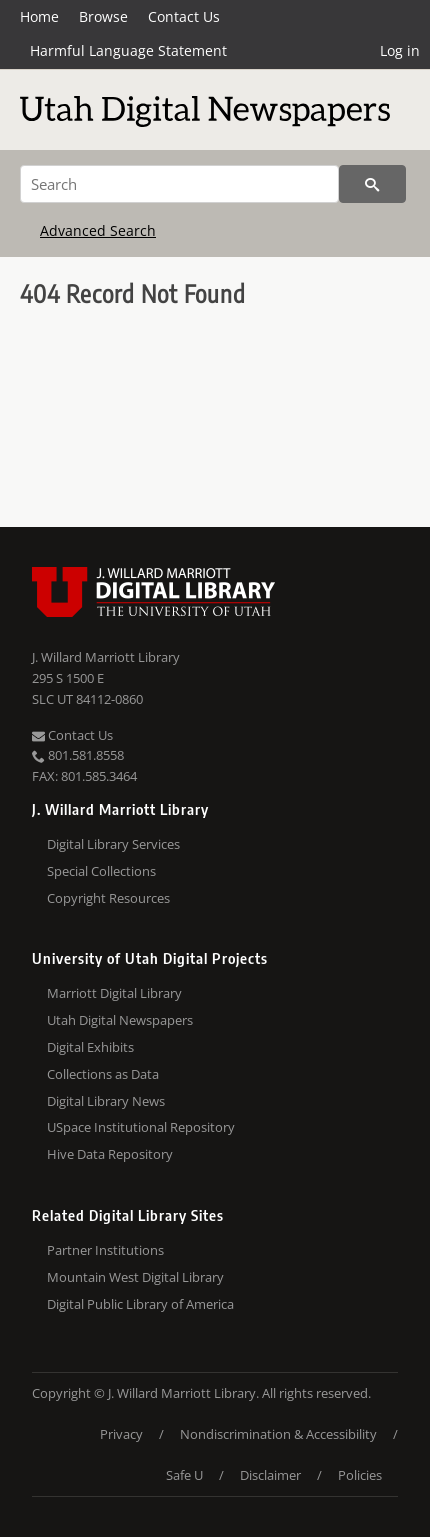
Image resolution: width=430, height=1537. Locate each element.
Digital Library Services (113, 844)
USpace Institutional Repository (141, 1127)
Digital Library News (106, 1101)
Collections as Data (103, 1074)
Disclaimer (270, 1475)
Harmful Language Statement (128, 50)
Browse (103, 16)
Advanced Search (98, 230)
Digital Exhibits (90, 1047)
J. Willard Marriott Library (106, 657)
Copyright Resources (108, 898)
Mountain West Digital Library (135, 1277)
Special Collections (101, 871)
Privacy (121, 1434)
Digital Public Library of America (140, 1304)
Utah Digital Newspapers (120, 1020)
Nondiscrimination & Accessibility (278, 1434)
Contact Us (184, 16)
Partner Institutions (105, 1250)
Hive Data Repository (110, 1154)
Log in (400, 50)
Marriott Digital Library (114, 993)
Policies (360, 1475)
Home (39, 16)
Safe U (184, 1475)
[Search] (179, 184)
